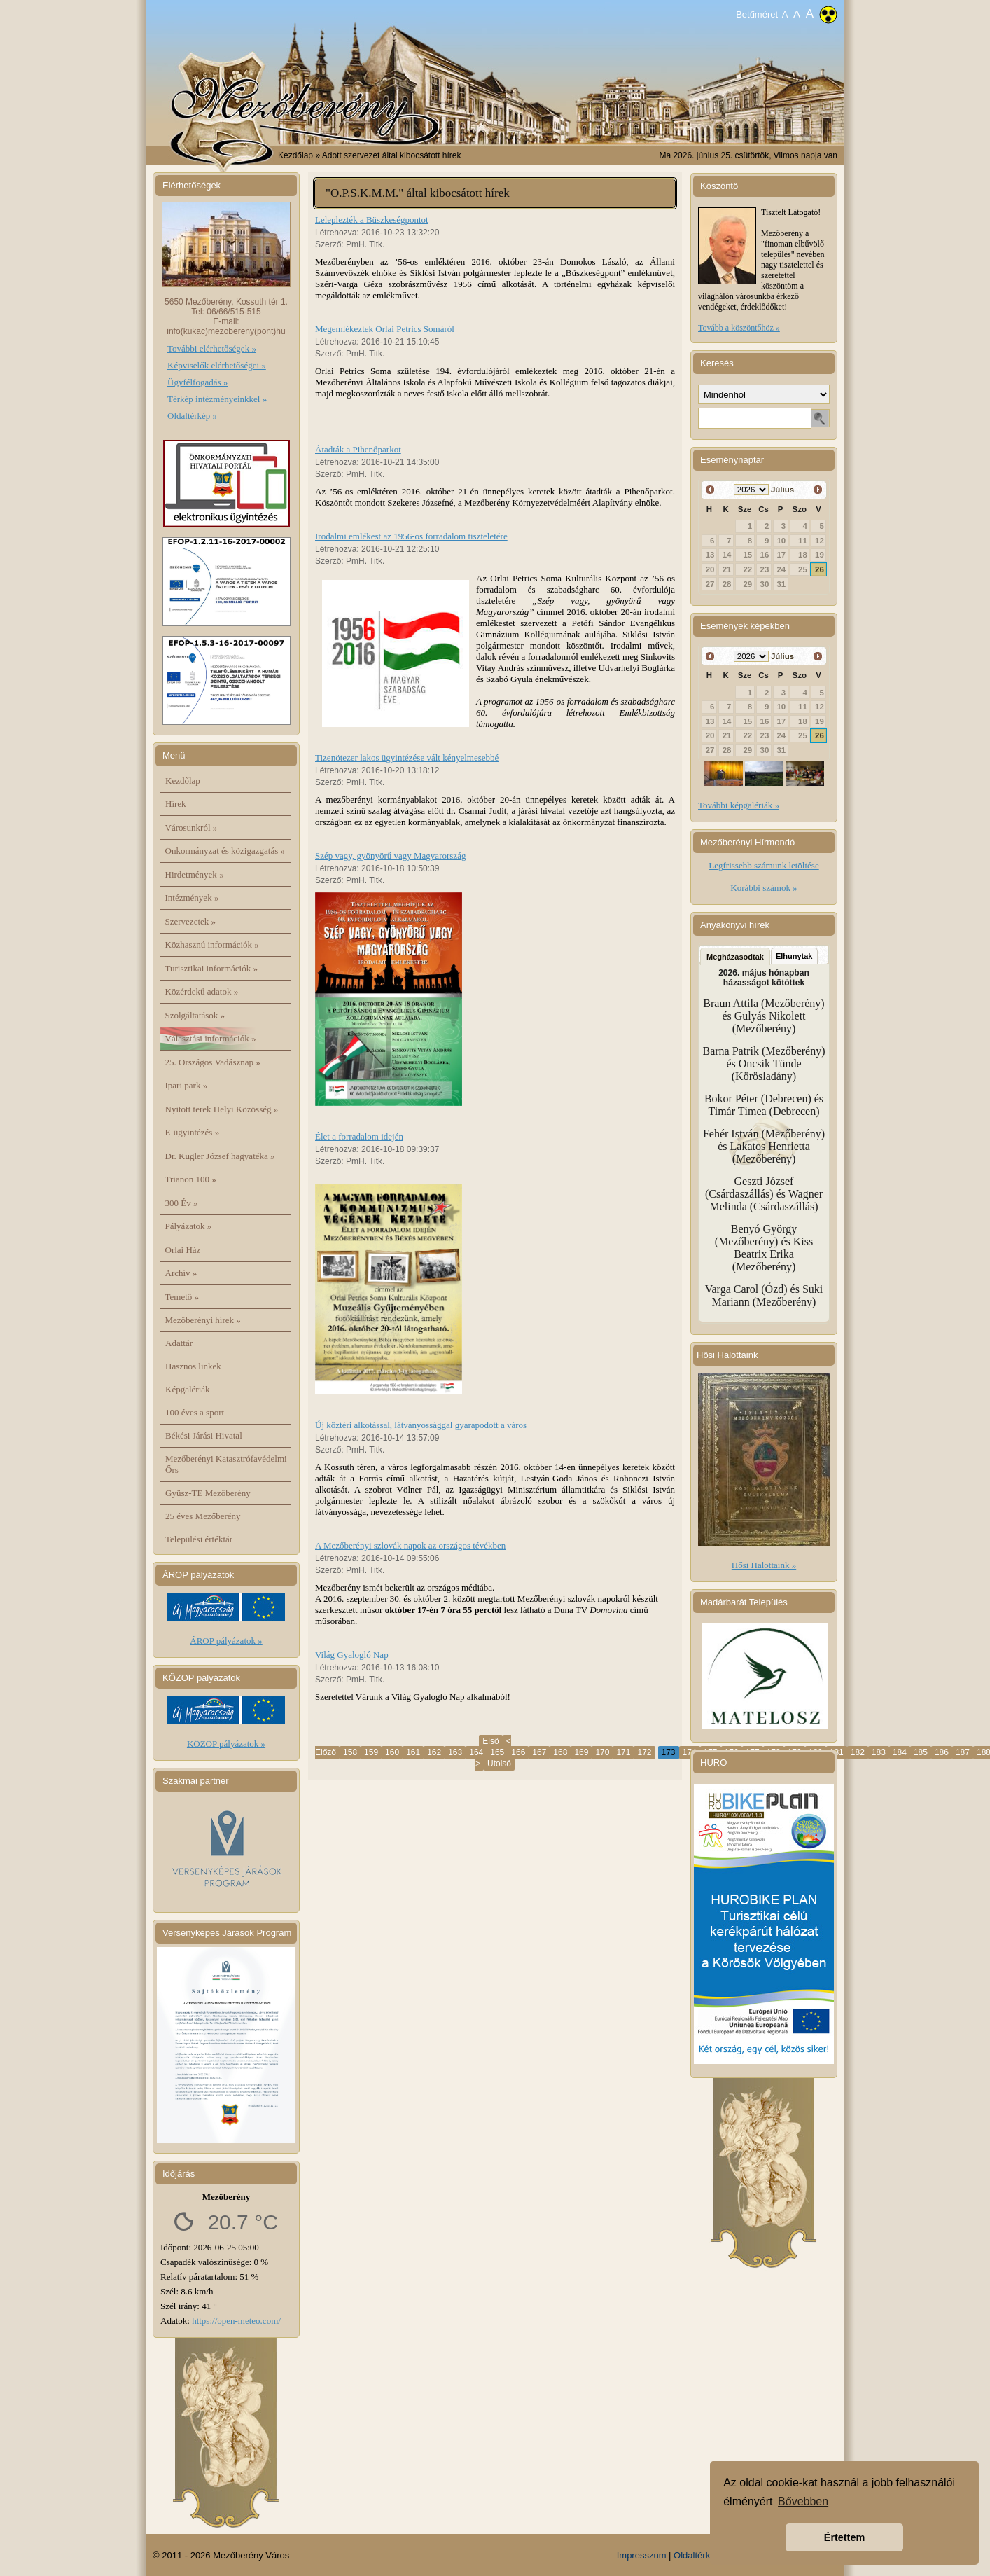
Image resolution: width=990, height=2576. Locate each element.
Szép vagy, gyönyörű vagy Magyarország (390, 855)
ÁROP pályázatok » (226, 1640)
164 (476, 1752)
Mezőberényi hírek (203, 1320)
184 (900, 1752)
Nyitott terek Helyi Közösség (222, 1109)
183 (879, 1752)
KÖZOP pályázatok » (226, 1743)
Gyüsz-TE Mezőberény (208, 1493)
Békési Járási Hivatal (203, 1435)
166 (518, 1752)
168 (560, 1752)
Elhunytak (794, 956)
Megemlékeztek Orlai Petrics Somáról (384, 329)
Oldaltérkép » (192, 415)
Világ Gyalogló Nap (352, 1654)
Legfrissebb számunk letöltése (763, 865)
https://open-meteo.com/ (236, 2320)
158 (350, 1752)
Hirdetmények (194, 874)
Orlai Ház (183, 1250)
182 (858, 1752)
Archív (181, 1273)
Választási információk (210, 1038)
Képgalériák (187, 1389)
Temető (182, 1297)
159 (371, 1752)
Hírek (175, 803)
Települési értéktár (198, 1539)
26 (819, 569)
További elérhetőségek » (211, 348)
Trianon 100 (190, 1179)
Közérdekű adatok (202, 991)
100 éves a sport (194, 1412)
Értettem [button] (844, 2537)
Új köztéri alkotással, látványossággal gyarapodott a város (421, 1425)
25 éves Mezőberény (203, 1516)
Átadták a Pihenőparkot (358, 449)
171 (623, 1752)
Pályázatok (188, 1226)
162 (434, 1752)
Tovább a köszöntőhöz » (739, 328)
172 (644, 1752)
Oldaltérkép (697, 2555)
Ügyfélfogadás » (197, 382)
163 (455, 1752)
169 (581, 1752)
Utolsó (499, 1763)
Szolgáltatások (195, 1015)
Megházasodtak (735, 957)
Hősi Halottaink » (764, 1565)
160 (392, 1752)
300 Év (181, 1203)
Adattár (179, 1343)
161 (413, 1752)
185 (921, 1752)
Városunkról (191, 827)
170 (602, 1752)
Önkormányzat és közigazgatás (225, 850)
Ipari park (186, 1085)
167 (539, 1752)
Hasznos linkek (193, 1366)
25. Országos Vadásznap (212, 1062)
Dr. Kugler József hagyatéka (220, 1156)
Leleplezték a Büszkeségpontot (371, 219)
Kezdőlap (295, 155)
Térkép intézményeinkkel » (217, 399)
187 (963, 1752)
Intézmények (192, 897)
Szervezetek (190, 921)
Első (490, 1741)
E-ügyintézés (192, 1132)
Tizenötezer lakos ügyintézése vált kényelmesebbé (407, 757)
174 (690, 1752)
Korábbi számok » (763, 887)
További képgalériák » (738, 805)
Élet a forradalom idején (359, 1136)
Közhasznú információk (212, 944)
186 (942, 1752)
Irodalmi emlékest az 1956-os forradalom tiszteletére (411, 536)
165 (497, 1752)
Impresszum (642, 2555)
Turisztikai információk (211, 968)
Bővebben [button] (803, 2501)
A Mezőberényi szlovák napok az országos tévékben (410, 1545)
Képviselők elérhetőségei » (216, 365)
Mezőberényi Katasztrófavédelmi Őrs (226, 1464)
